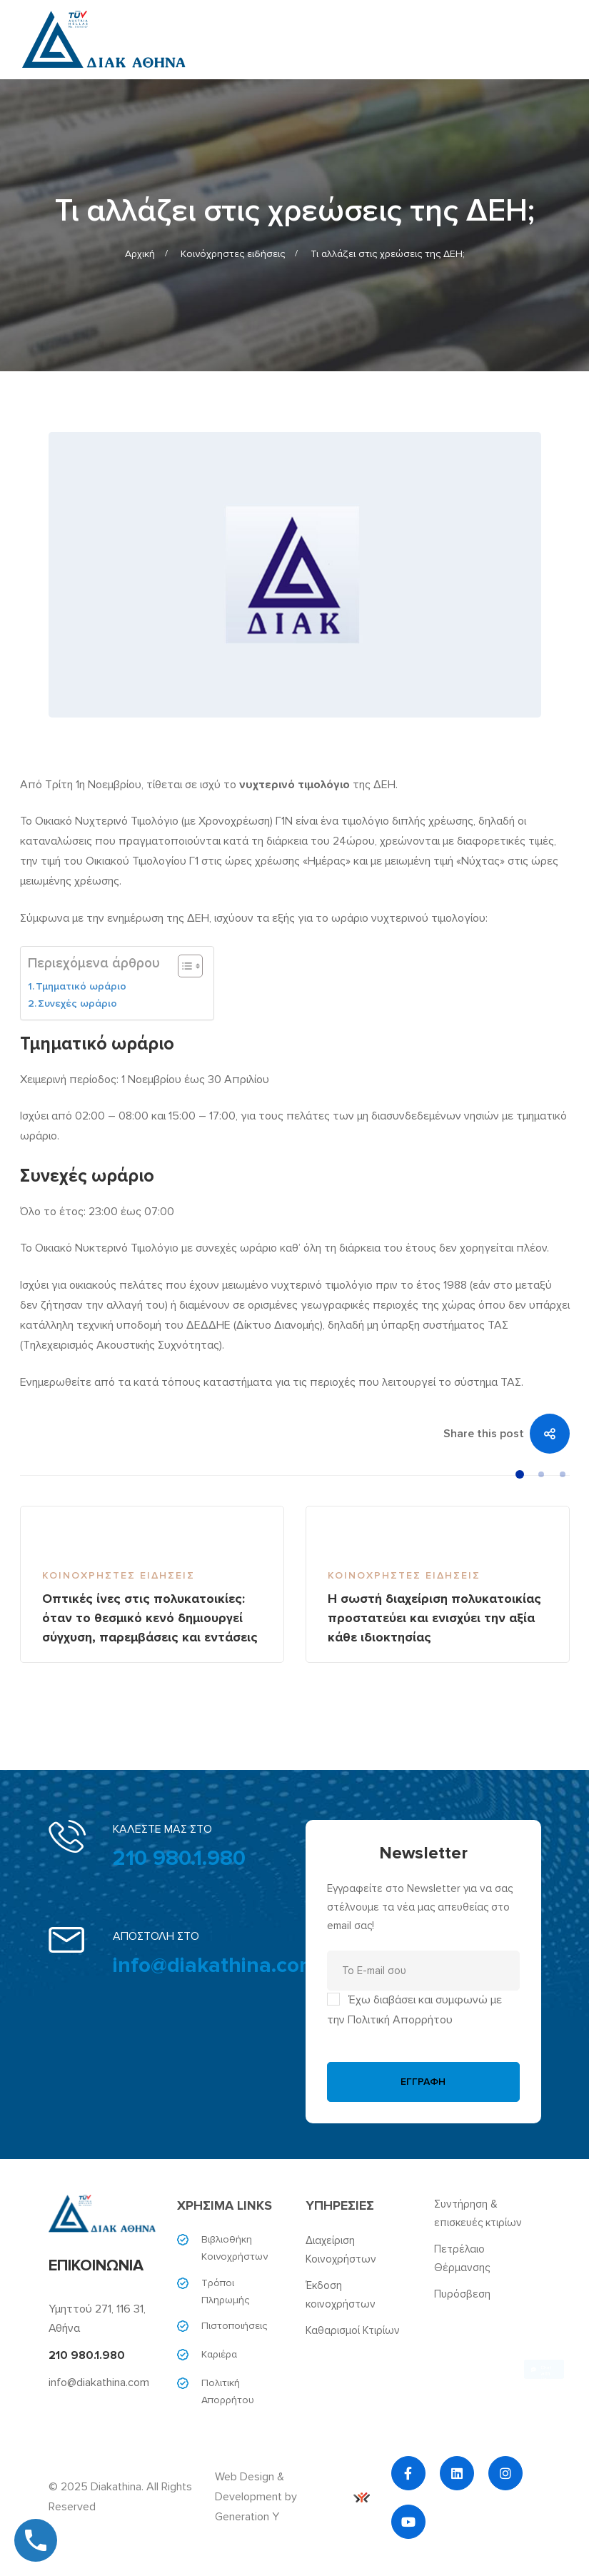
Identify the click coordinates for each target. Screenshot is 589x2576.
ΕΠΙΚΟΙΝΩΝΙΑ (96, 2265)
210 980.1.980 (179, 1858)
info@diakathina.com (215, 1965)
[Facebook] (408, 2473)
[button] (520, 1474)
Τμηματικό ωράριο (81, 986)
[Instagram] (505, 2473)
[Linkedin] (457, 2473)
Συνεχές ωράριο (77, 1003)
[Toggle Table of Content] (183, 966)
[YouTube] (408, 2522)
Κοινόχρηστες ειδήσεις (233, 254)
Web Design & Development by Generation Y (292, 2497)
